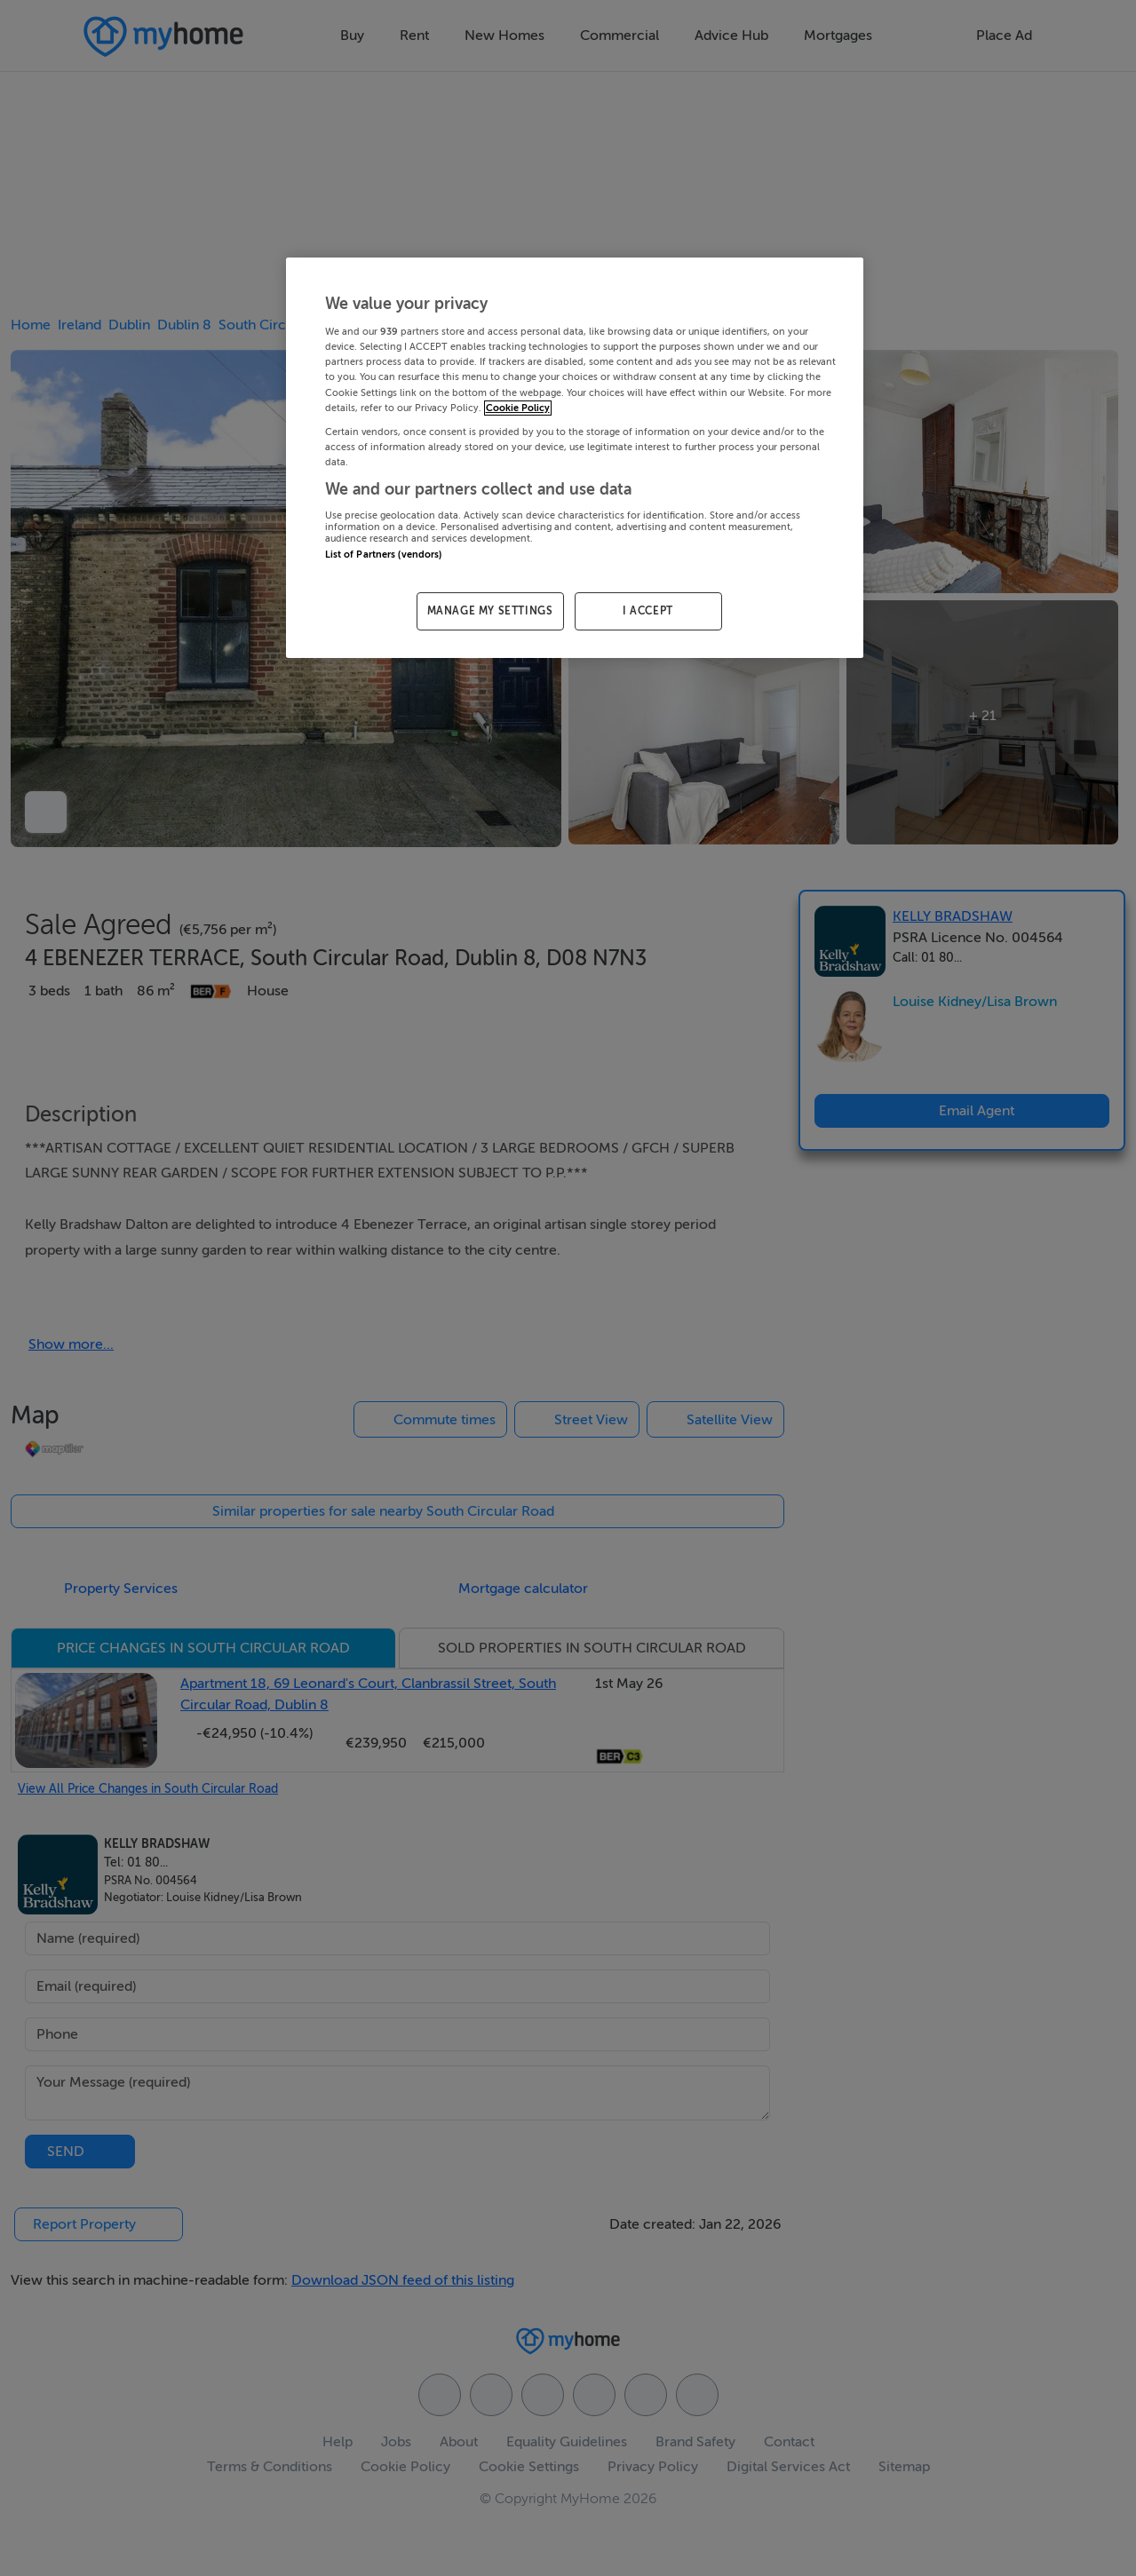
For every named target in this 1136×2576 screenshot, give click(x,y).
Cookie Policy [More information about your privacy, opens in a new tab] (518, 408)
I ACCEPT (648, 611)
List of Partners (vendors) (383, 554)
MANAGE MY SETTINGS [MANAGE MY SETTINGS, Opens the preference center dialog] (490, 611)
